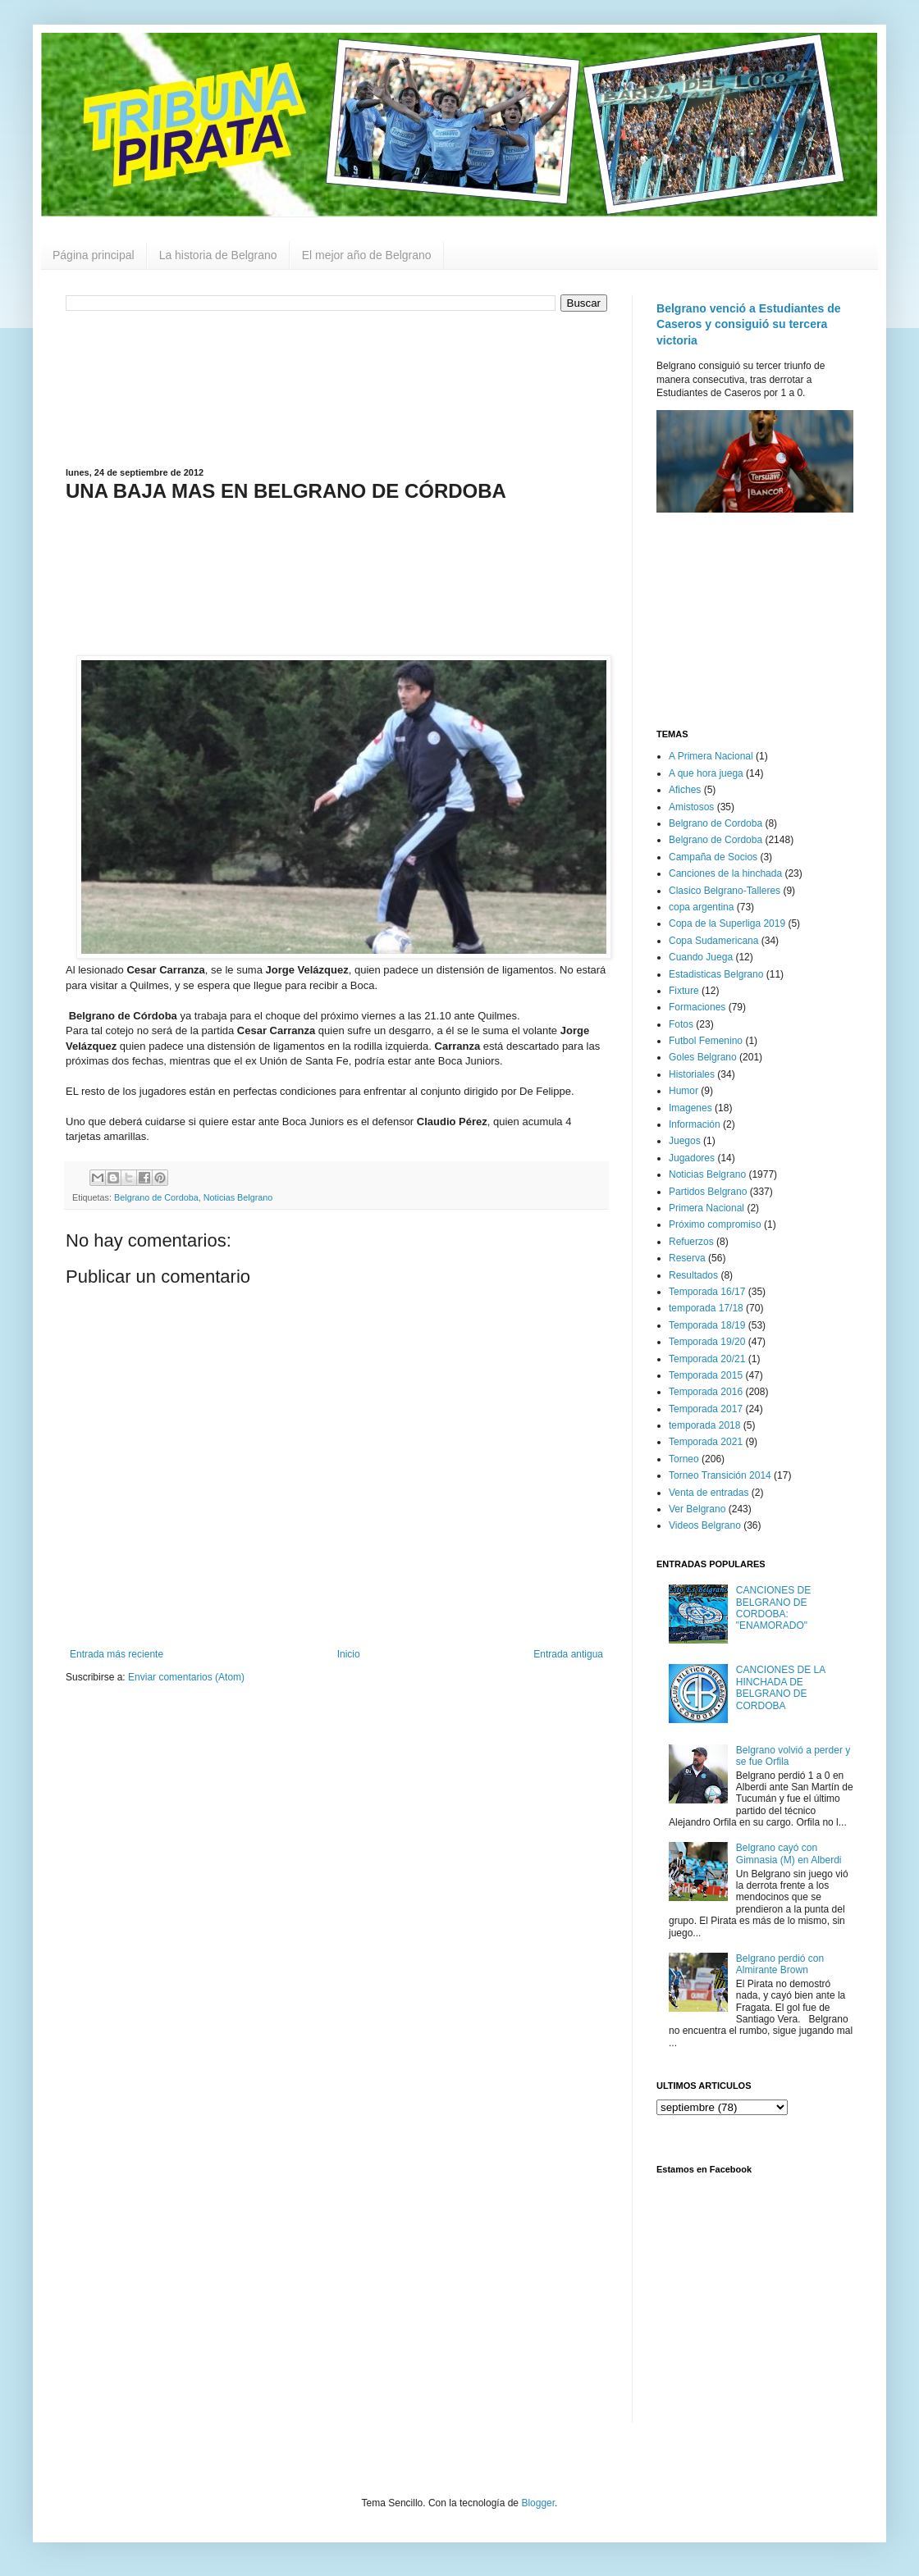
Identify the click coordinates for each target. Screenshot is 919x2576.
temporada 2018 (704, 1425)
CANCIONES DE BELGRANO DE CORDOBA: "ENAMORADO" (773, 1607)
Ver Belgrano (697, 1509)
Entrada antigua (568, 1654)
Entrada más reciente (116, 1654)
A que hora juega (706, 773)
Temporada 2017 (706, 1409)
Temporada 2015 (706, 1375)
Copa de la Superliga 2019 (727, 923)
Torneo (684, 1459)
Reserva (687, 1258)
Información (694, 1124)
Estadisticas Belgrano (716, 974)
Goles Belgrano (703, 1057)
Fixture (684, 990)
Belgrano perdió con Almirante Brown (780, 1964)
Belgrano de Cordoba (156, 1197)
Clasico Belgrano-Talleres (724, 890)
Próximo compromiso (715, 1224)
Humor (683, 1091)
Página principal (94, 255)
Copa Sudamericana (713, 940)
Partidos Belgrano (708, 1191)
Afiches (685, 790)
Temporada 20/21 (707, 1359)
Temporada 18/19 (707, 1325)
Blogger (538, 2503)
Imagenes (690, 1108)
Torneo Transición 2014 (720, 1475)
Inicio (348, 1654)
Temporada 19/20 (707, 1341)
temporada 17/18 (706, 1308)
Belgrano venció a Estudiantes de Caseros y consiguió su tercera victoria (748, 324)
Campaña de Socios (713, 857)
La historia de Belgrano (218, 255)
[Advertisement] (336, 387)
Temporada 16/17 (707, 1291)
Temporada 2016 (706, 1391)
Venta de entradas (708, 1492)
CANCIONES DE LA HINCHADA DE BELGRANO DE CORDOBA (780, 1687)
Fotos (681, 1024)
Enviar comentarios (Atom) (186, 1677)
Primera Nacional (706, 1208)
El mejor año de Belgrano (367, 255)
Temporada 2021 (706, 1442)
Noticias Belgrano (238, 1197)
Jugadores (692, 1158)
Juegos (685, 1141)
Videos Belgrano (705, 1525)
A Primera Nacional (711, 756)
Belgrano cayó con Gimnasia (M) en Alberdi (789, 1853)
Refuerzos (691, 1241)
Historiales (692, 1074)
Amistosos (691, 807)
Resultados (693, 1275)
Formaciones (697, 1007)
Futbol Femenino (706, 1040)
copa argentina (701, 907)
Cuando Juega (701, 957)
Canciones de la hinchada (725, 873)
